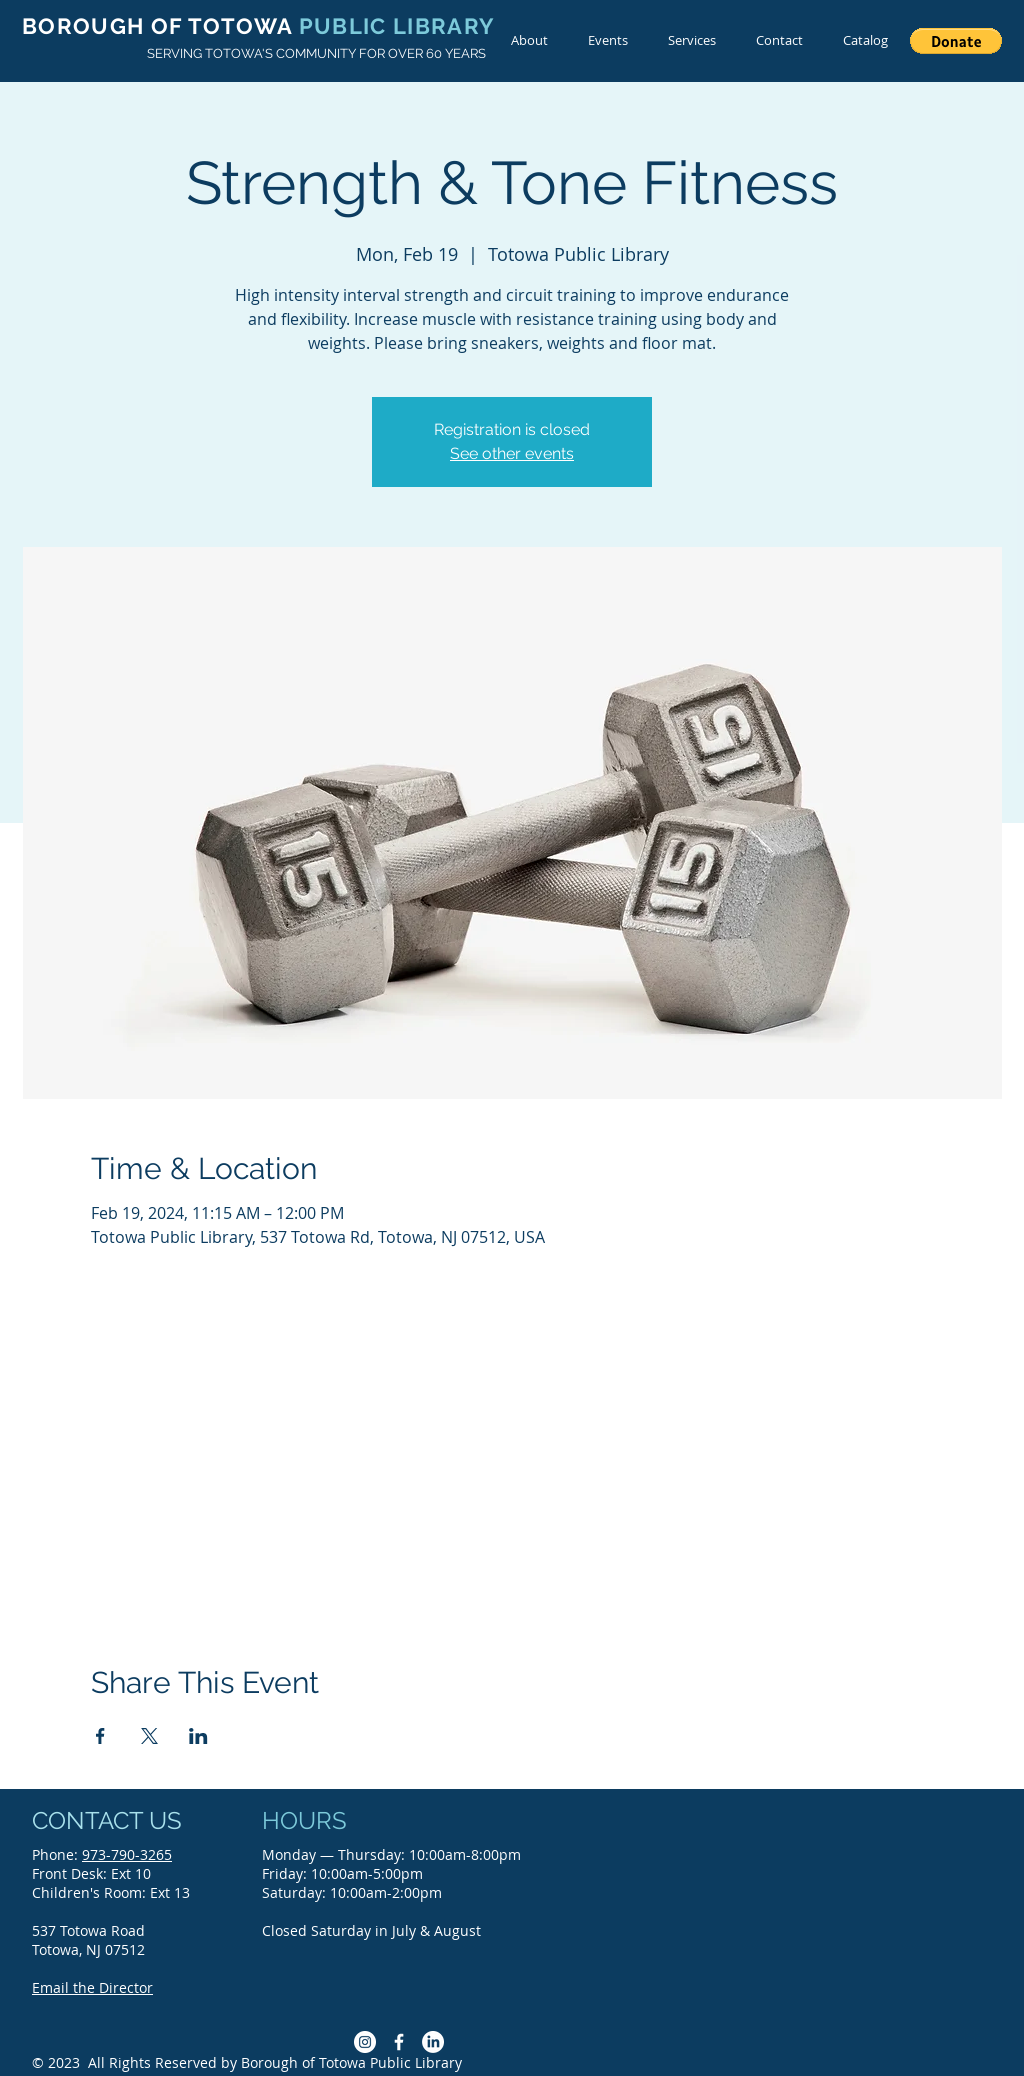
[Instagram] (365, 2042)
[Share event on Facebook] (100, 1736)
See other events (512, 453)
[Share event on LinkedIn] (198, 1736)
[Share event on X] (149, 1736)
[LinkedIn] (433, 2042)
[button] (956, 41)
